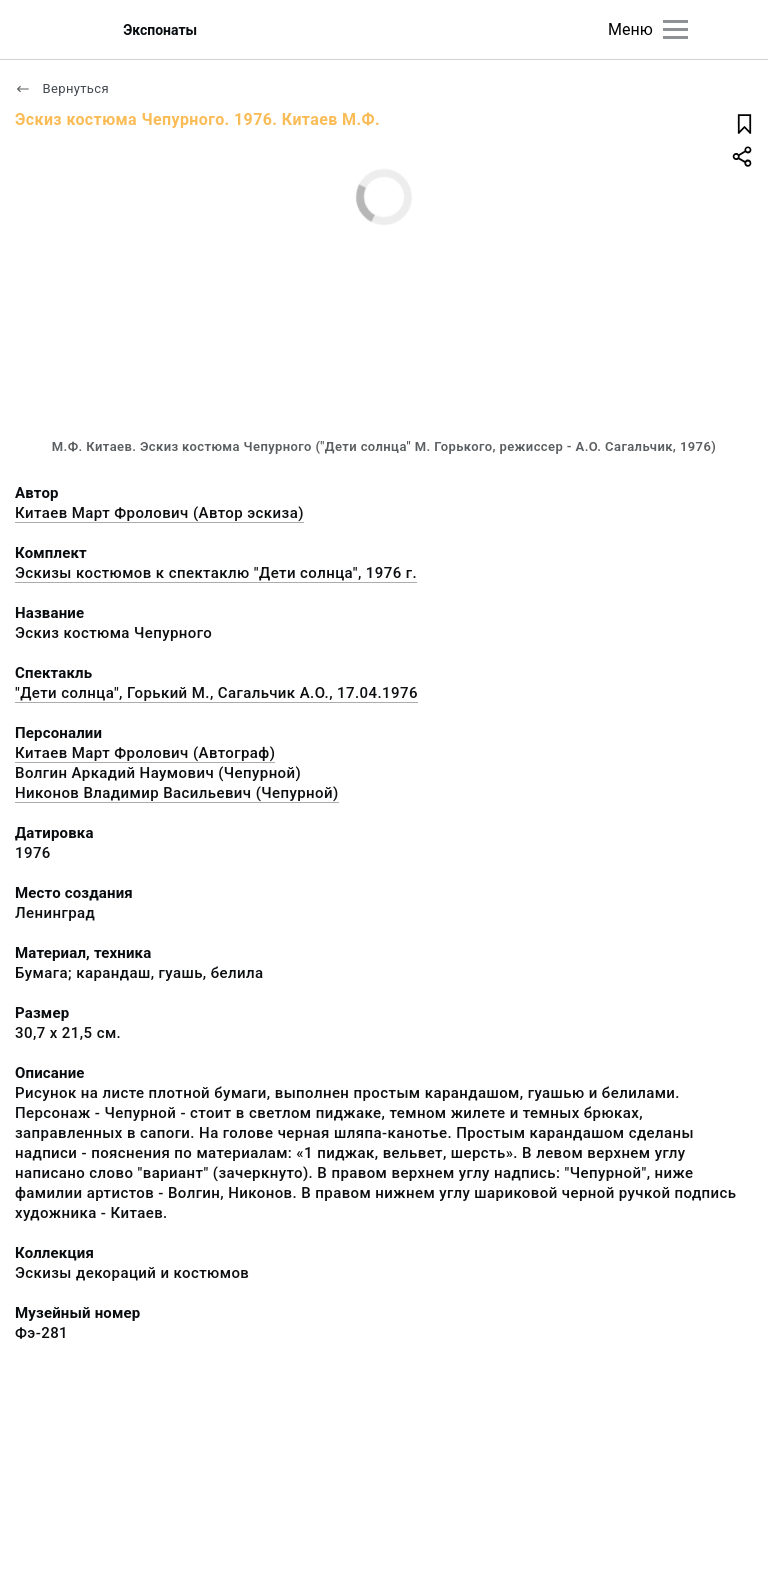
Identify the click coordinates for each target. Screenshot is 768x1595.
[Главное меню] (675, 29)
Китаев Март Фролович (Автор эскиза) (159, 513)
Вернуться (62, 88)
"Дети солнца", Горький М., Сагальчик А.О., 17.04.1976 (216, 693)
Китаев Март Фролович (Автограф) (145, 753)
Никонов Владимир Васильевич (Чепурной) (177, 793)
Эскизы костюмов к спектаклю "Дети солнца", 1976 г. (216, 573)
